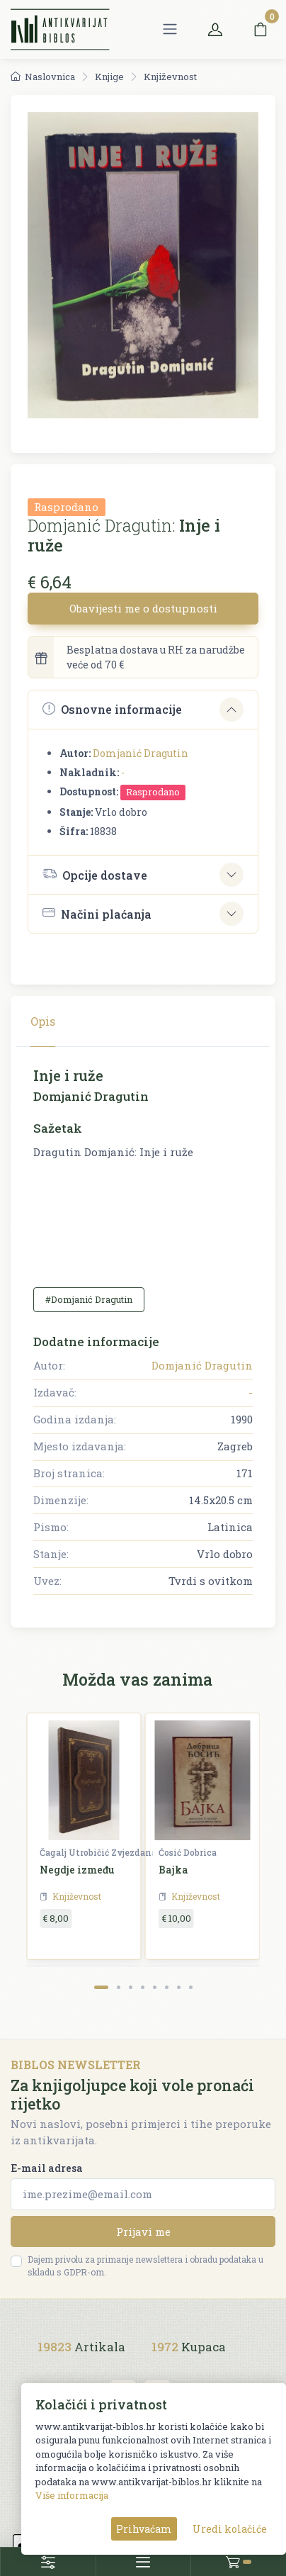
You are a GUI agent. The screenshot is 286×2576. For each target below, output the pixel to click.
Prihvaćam (144, 2529)
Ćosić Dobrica (188, 1852)
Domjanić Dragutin (140, 753)
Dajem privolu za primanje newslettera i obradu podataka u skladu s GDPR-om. (145, 2265)
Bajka (173, 1869)
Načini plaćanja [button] (96, 913)
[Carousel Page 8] (191, 1987)
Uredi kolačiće (230, 2529)
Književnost (170, 76)
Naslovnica (43, 76)
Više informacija (71, 2495)
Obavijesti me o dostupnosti (143, 608)
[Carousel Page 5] (154, 1987)
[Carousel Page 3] (130, 1987)
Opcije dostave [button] (94, 874)
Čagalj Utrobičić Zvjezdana (98, 1852)
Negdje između (77, 1869)
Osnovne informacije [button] (112, 709)
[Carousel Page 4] (142, 1987)
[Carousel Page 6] (166, 1987)
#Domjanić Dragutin (88, 1299)
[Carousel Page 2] (118, 1987)
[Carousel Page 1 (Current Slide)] (101, 1987)
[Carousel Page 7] (179, 1987)
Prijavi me (143, 2231)
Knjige (109, 76)
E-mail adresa (47, 2168)
